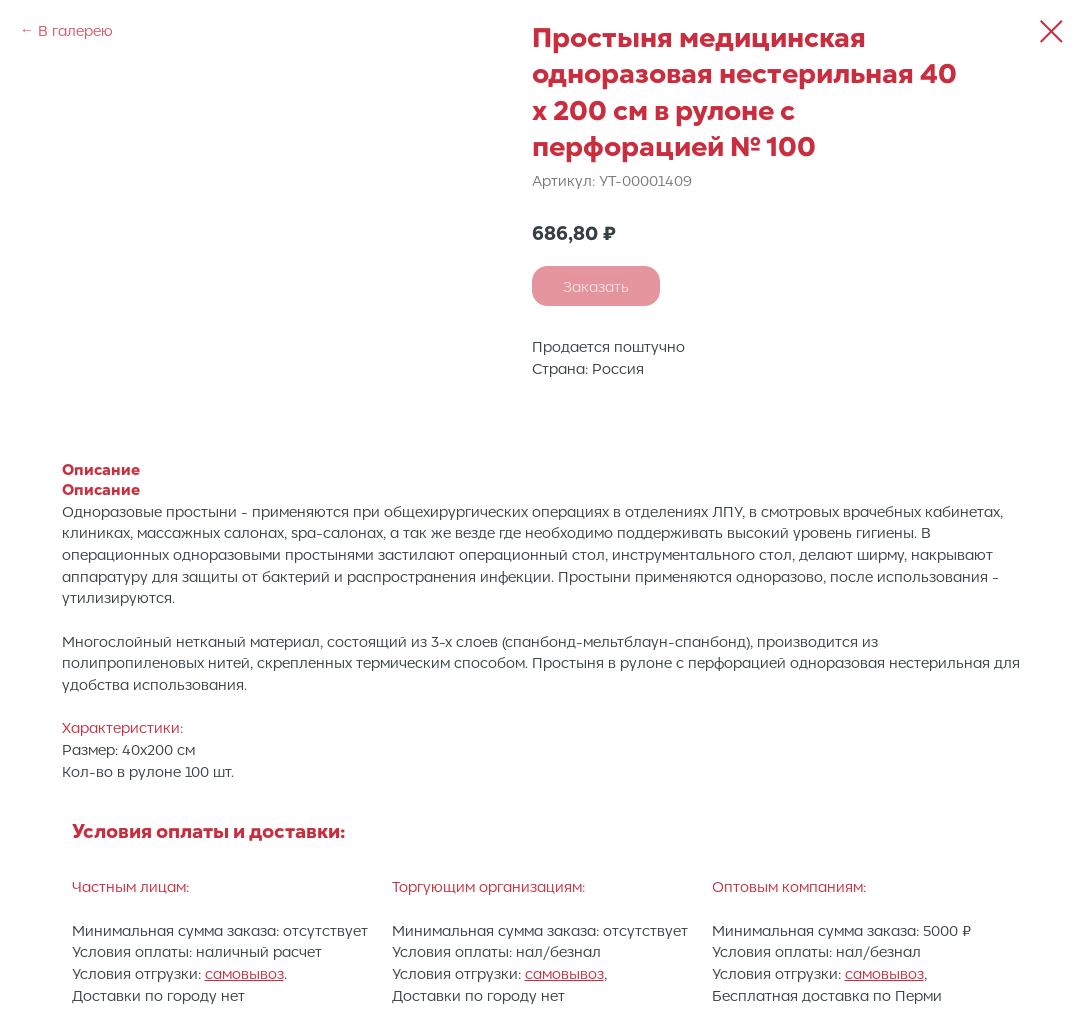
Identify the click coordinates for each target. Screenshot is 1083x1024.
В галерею (75, 30)
